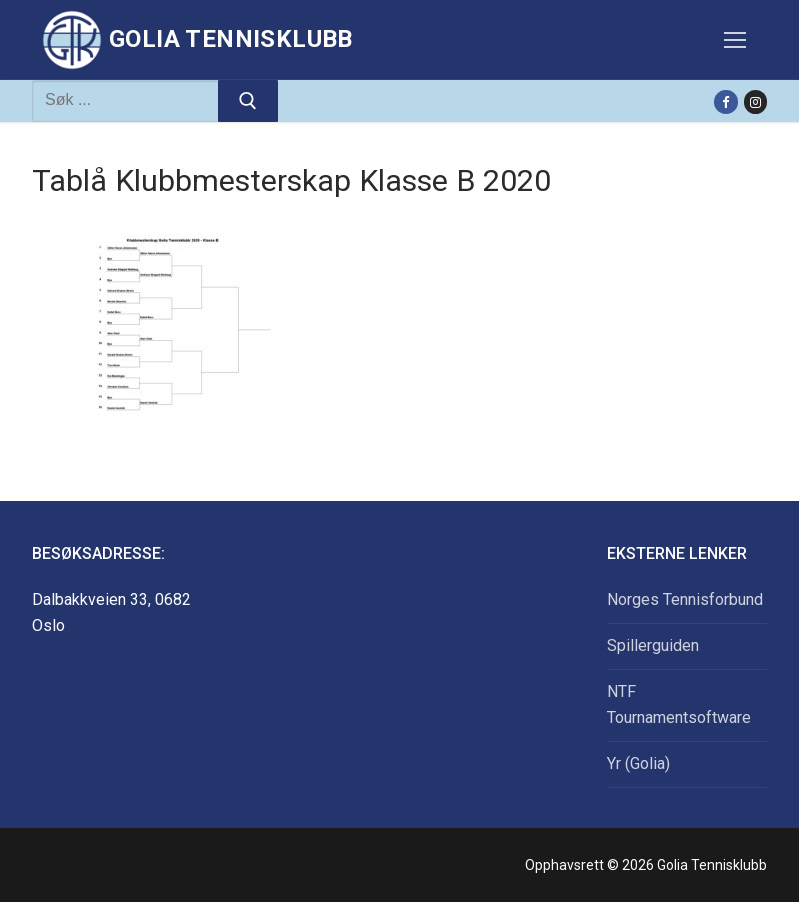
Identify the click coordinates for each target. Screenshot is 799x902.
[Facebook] (725, 101)
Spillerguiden (653, 645)
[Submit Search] (248, 101)
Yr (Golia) (638, 763)
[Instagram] (755, 101)
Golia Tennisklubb (231, 39)
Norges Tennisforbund (685, 599)
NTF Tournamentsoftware (679, 704)
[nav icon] (735, 40)
